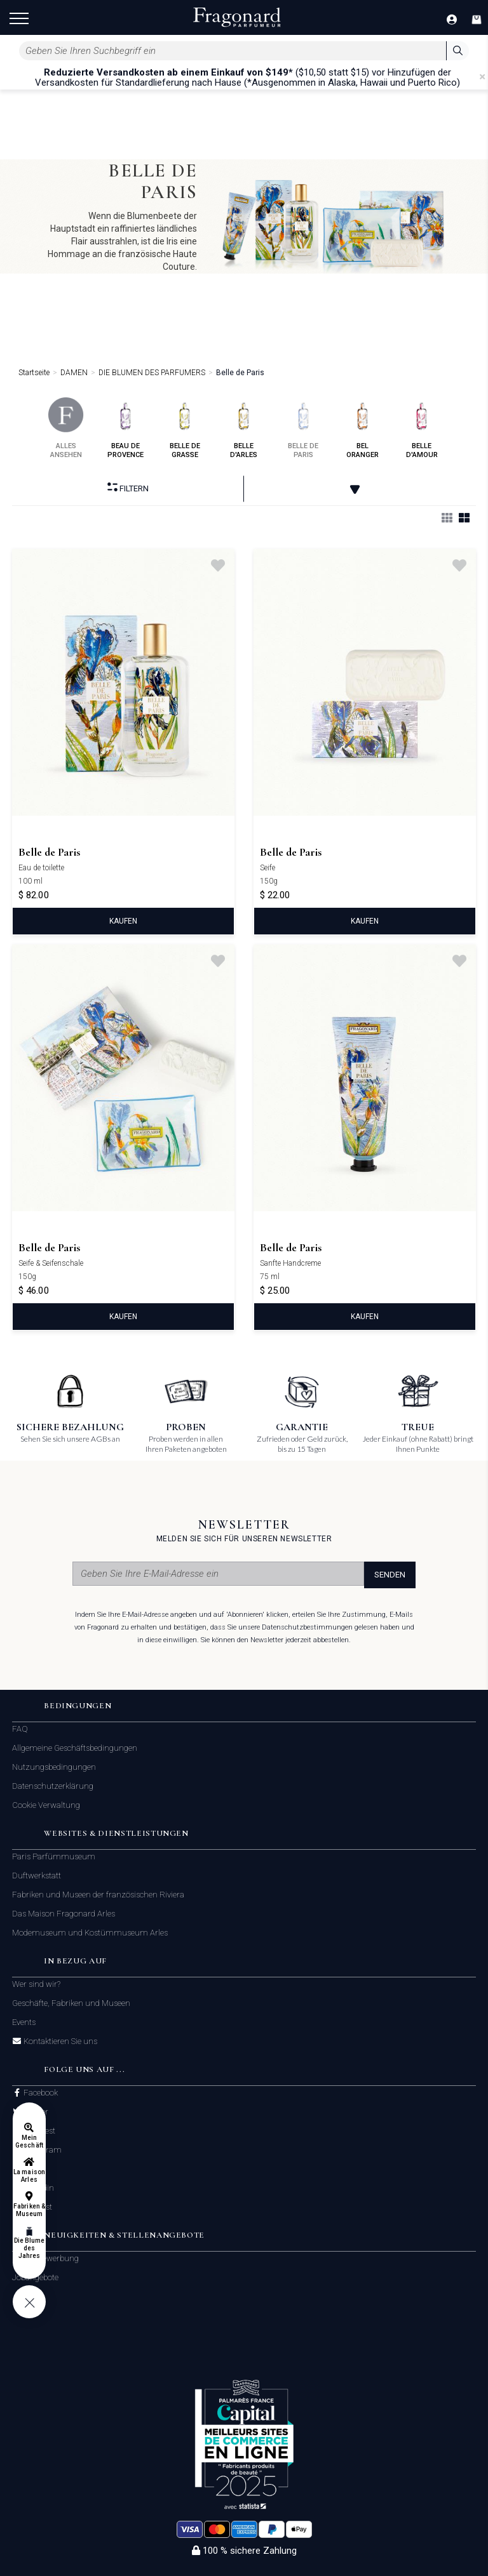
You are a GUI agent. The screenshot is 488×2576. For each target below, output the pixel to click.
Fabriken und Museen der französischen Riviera (98, 1894)
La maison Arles (28, 2175)
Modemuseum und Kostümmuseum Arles (90, 1932)
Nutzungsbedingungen (54, 1767)
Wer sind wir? (36, 1984)
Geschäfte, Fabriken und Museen (71, 2003)
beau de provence (125, 428)
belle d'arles (243, 428)
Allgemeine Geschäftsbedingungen (74, 1748)
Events (24, 2022)
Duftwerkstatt (36, 1875)
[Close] (482, 77)
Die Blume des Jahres (29, 2248)
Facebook (40, 2093)
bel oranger (362, 428)
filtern (128, 487)
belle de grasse (184, 428)
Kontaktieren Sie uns (59, 2041)
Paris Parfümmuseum (53, 1856)
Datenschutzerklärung (52, 1786)
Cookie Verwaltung (46, 1805)
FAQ (20, 1729)
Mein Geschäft (29, 2141)
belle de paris (303, 428)
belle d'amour (421, 428)
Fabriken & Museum (29, 2210)
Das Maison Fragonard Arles (63, 1913)
